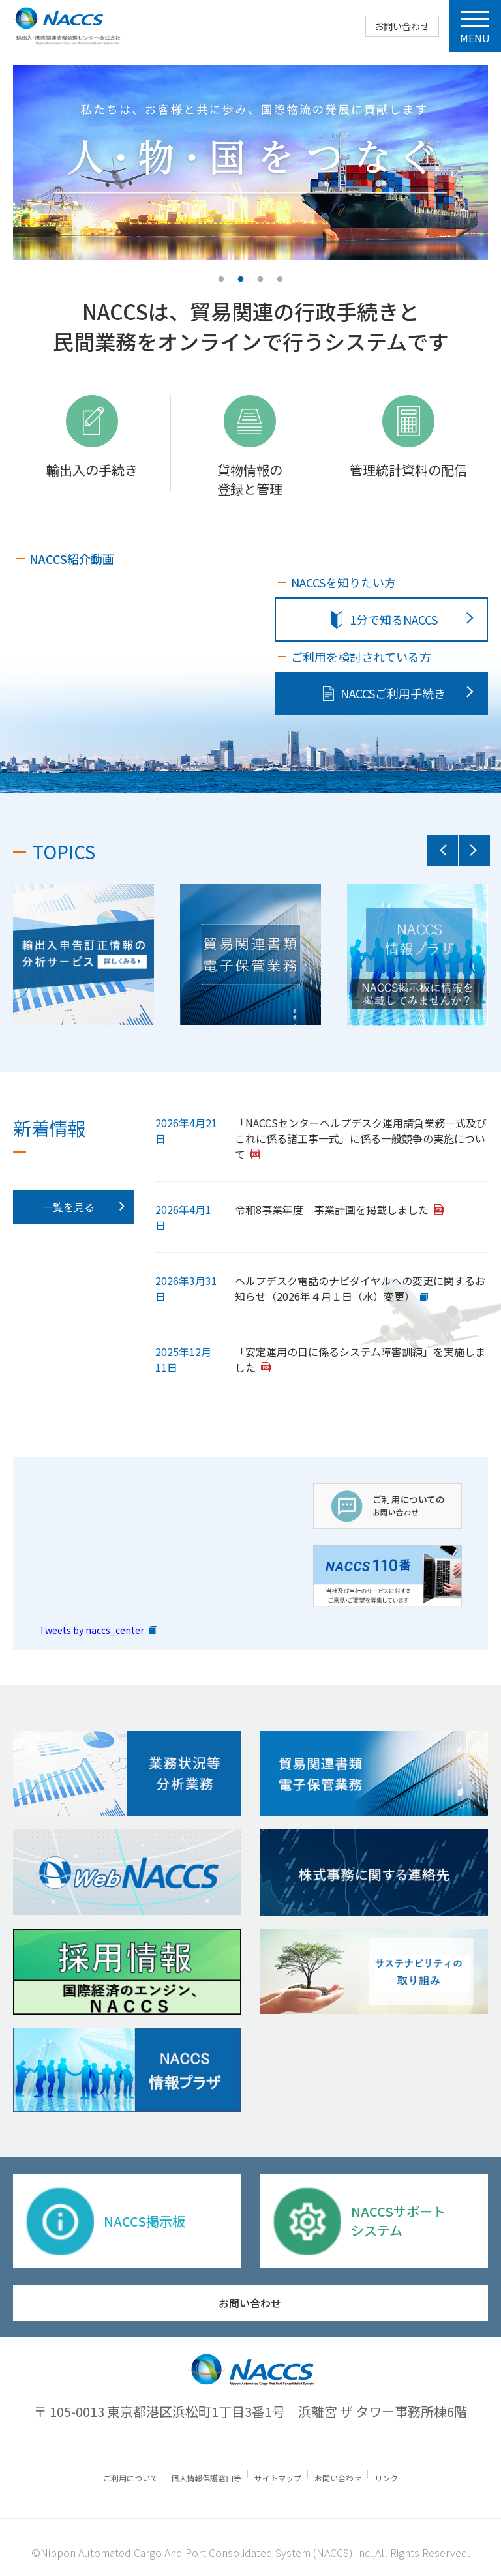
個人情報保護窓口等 (204, 2474)
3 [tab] (260, 279)
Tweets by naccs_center (91, 1626)
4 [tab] (279, 279)
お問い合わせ (401, 26)
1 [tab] (221, 279)
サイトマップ (280, 2474)
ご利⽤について (123, 2474)
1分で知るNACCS (384, 619)
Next (474, 850)
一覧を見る (68, 1207)
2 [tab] (240, 279)
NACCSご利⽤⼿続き (384, 693)
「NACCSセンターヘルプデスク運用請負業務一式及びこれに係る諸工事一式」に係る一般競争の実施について (361, 1138)
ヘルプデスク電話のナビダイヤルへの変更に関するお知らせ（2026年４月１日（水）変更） (360, 1288)
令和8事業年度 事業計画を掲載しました (332, 1209)
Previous (442, 850)
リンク (395, 2474)
